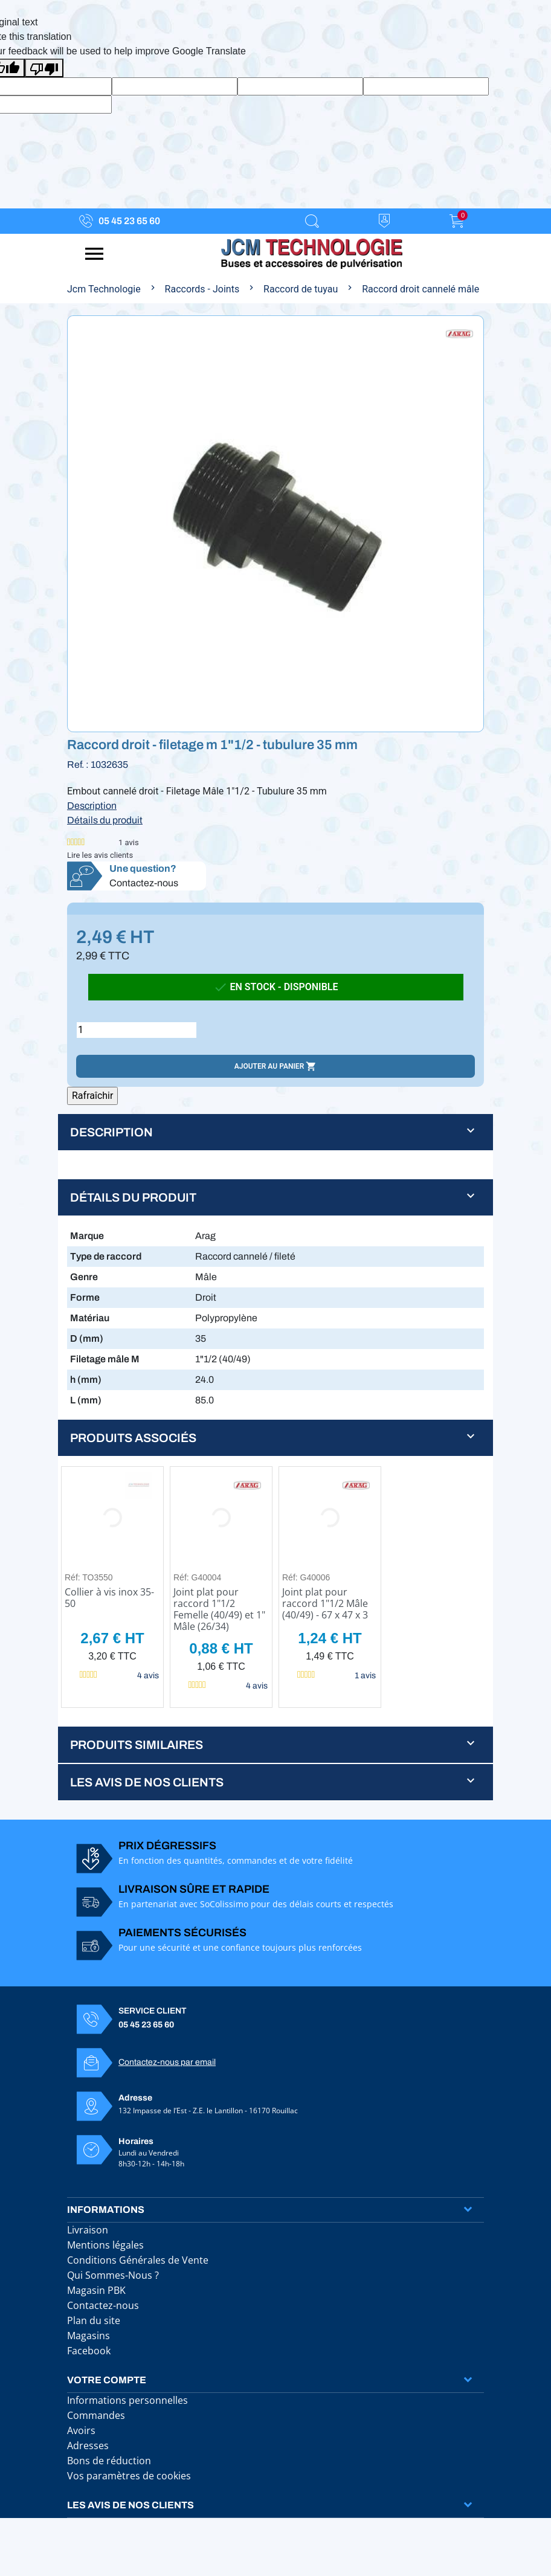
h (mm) (86, 1379)
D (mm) (86, 1338)
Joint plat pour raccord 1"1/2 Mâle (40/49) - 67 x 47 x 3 (325, 1603)
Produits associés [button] (133, 1437)
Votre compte (106, 2380)
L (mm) (86, 1400)
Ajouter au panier (275, 1066)
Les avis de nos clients (130, 2505)
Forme (85, 1297)
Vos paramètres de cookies (129, 2475)
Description (92, 805)
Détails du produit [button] (133, 1197)
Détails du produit (105, 820)
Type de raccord (105, 1256)
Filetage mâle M (105, 1359)
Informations (105, 2209)
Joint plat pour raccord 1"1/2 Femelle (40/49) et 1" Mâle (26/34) (219, 1609)
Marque (87, 1236)
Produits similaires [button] (136, 1744)
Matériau (89, 1318)
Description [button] (111, 1132)
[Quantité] (136, 1030)
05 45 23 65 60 (129, 221)
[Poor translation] (44, 68)
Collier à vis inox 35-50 (109, 1597)
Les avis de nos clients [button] (147, 1782)
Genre (84, 1277)
